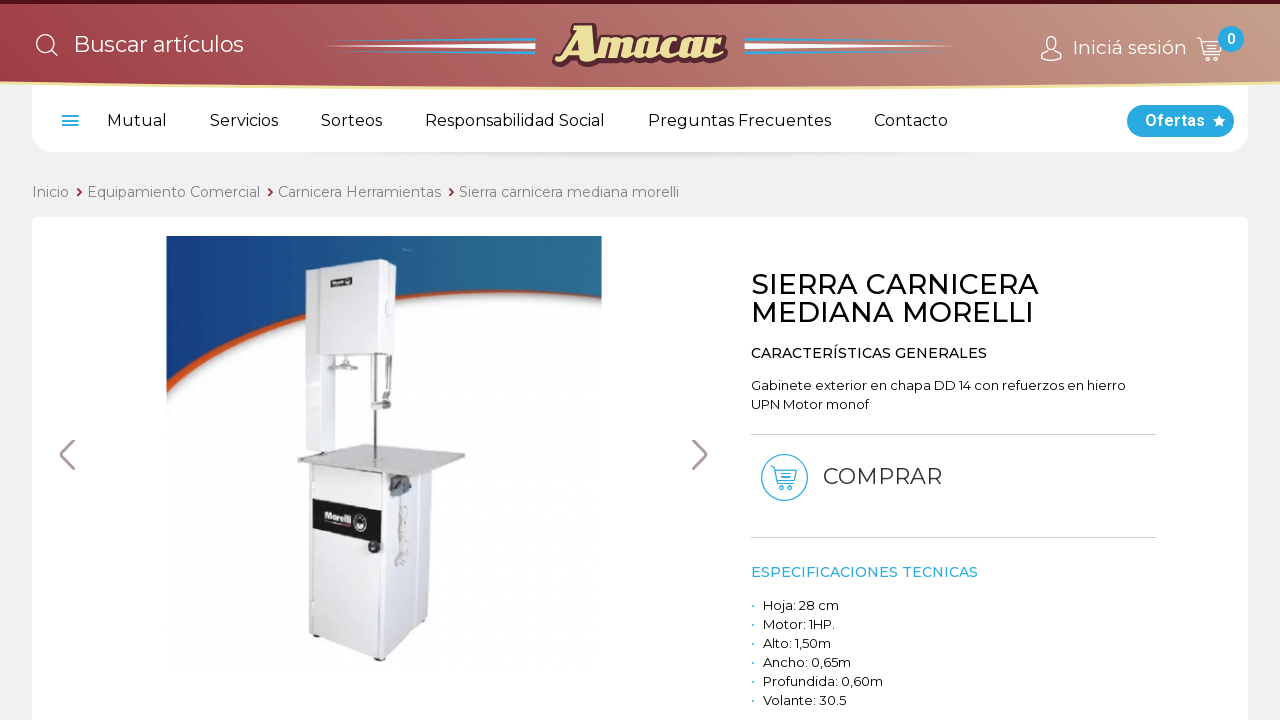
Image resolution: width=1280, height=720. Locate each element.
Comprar (850, 478)
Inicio (50, 192)
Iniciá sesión (1110, 49)
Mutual (137, 120)
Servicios (244, 120)
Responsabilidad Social (515, 120)
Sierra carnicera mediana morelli (569, 192)
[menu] (67, 121)
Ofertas (1175, 120)
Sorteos (351, 120)
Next (700, 455)
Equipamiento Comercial (173, 192)
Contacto (911, 120)
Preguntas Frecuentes (739, 120)
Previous (67, 455)
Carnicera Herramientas (359, 192)
